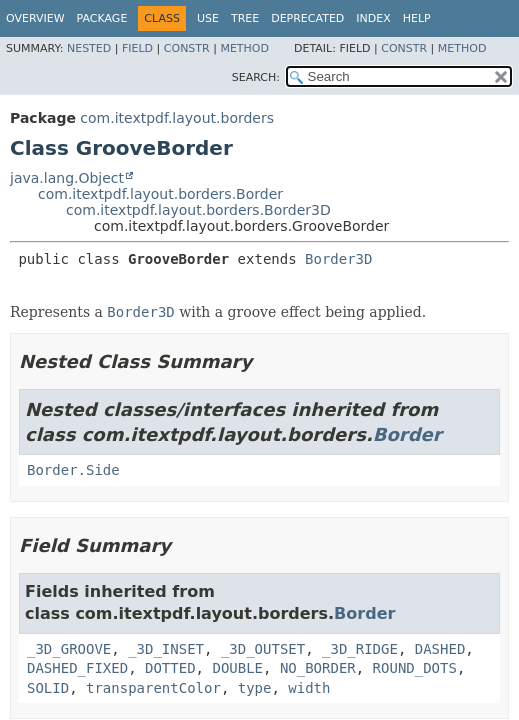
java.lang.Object (67, 178)
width (309, 688)
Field (137, 48)
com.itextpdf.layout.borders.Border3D (198, 210)
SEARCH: (256, 77)
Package (102, 18)
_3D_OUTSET (263, 649)
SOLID (48, 688)
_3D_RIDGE (360, 649)
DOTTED (170, 668)
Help (417, 18)
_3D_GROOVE (69, 649)
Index (373, 18)
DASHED (440, 649)
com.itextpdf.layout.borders (177, 118)
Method (244, 48)
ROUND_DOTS (415, 668)
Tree (245, 18)
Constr (187, 48)
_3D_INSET (166, 649)
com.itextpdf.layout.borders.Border (160, 194)
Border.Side (73, 470)
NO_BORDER (318, 668)
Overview (35, 18)
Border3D (338, 259)
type (255, 688)
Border (407, 434)
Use (208, 18)
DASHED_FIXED (77, 668)
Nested (89, 48)
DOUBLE (237, 668)
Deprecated (307, 18)
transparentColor (153, 688)
